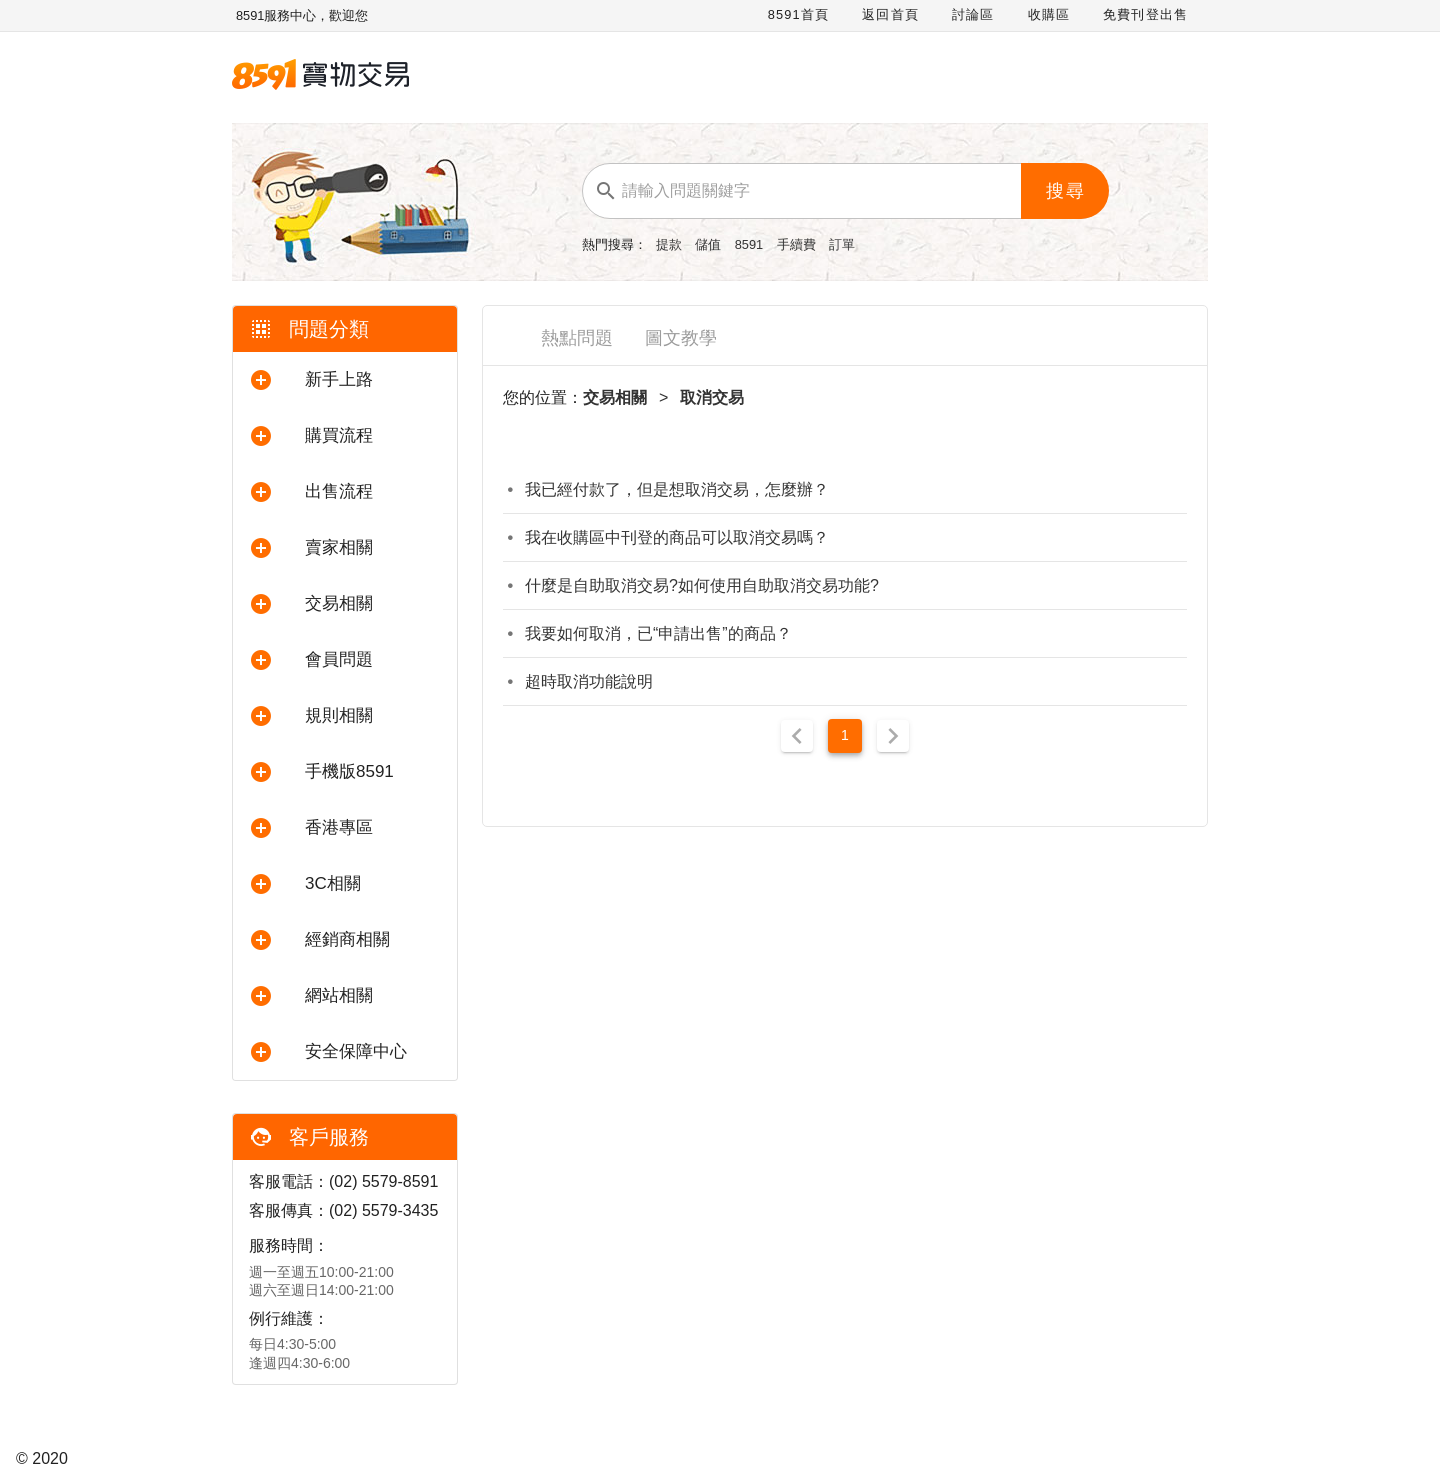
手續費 (798, 244)
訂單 (842, 244)
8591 (751, 244)
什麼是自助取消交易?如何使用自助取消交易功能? (702, 585)
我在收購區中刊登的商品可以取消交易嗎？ (677, 537)
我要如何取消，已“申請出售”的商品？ (658, 633)
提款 (671, 244)
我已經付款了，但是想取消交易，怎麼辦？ (677, 489)
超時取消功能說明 (589, 681)
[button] (345, 380)
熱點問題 (577, 338)
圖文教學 (681, 338)
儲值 (710, 244)
